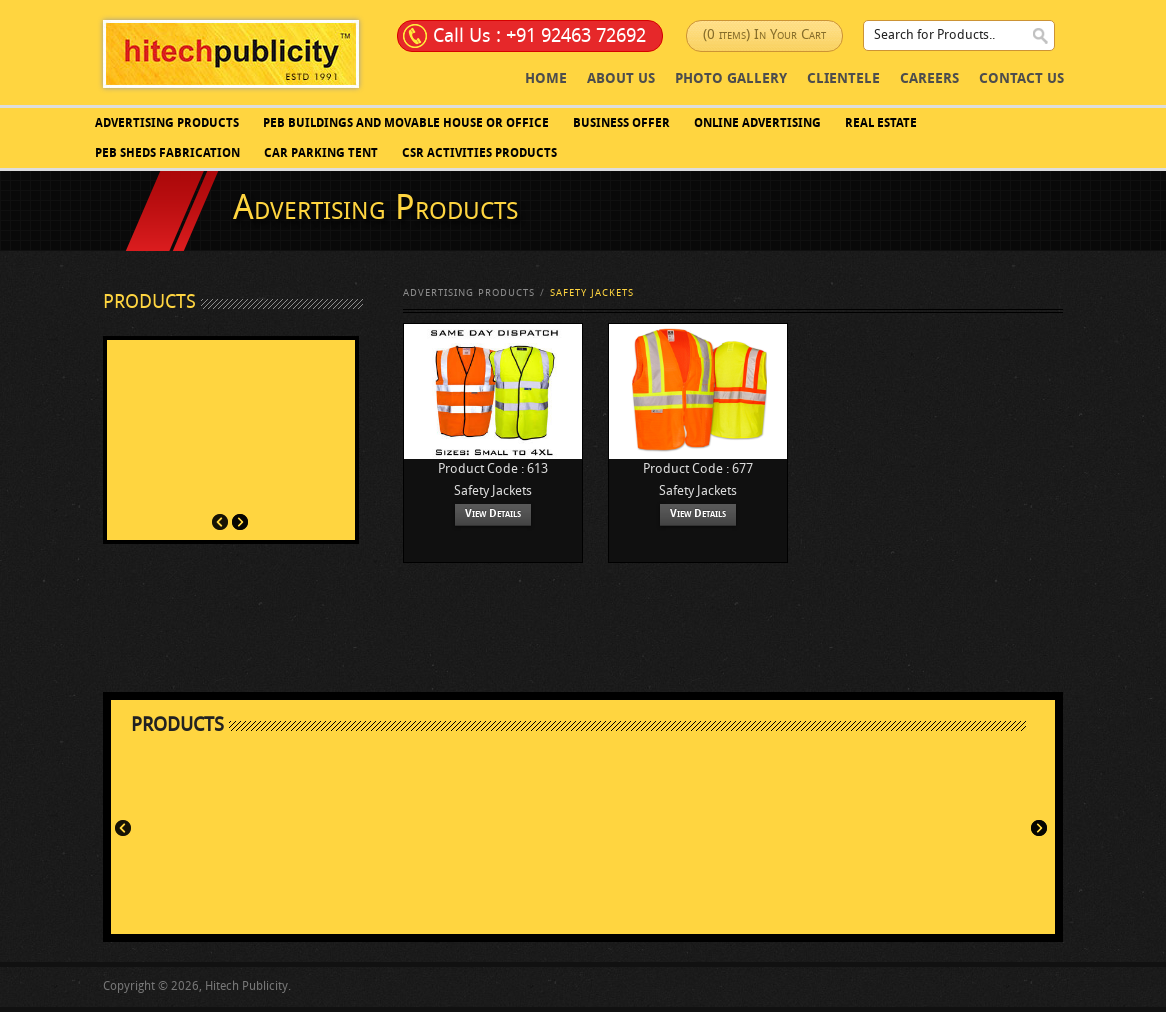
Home (546, 79)
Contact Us (1021, 79)
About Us (621, 79)
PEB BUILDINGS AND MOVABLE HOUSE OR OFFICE (406, 124)
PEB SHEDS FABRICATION (167, 154)
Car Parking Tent (321, 154)
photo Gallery (731, 79)
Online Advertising (757, 124)
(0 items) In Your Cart (764, 35)
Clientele (843, 79)
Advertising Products (167, 124)
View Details (493, 514)
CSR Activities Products (479, 154)
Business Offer (621, 124)
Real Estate (881, 124)
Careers (929, 79)
